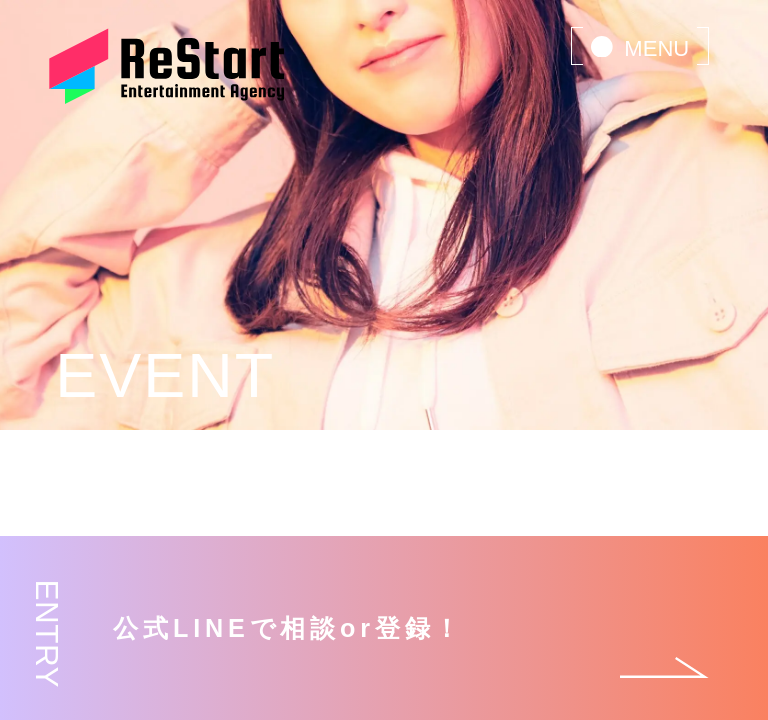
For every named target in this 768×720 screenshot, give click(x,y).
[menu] (640, 46)
